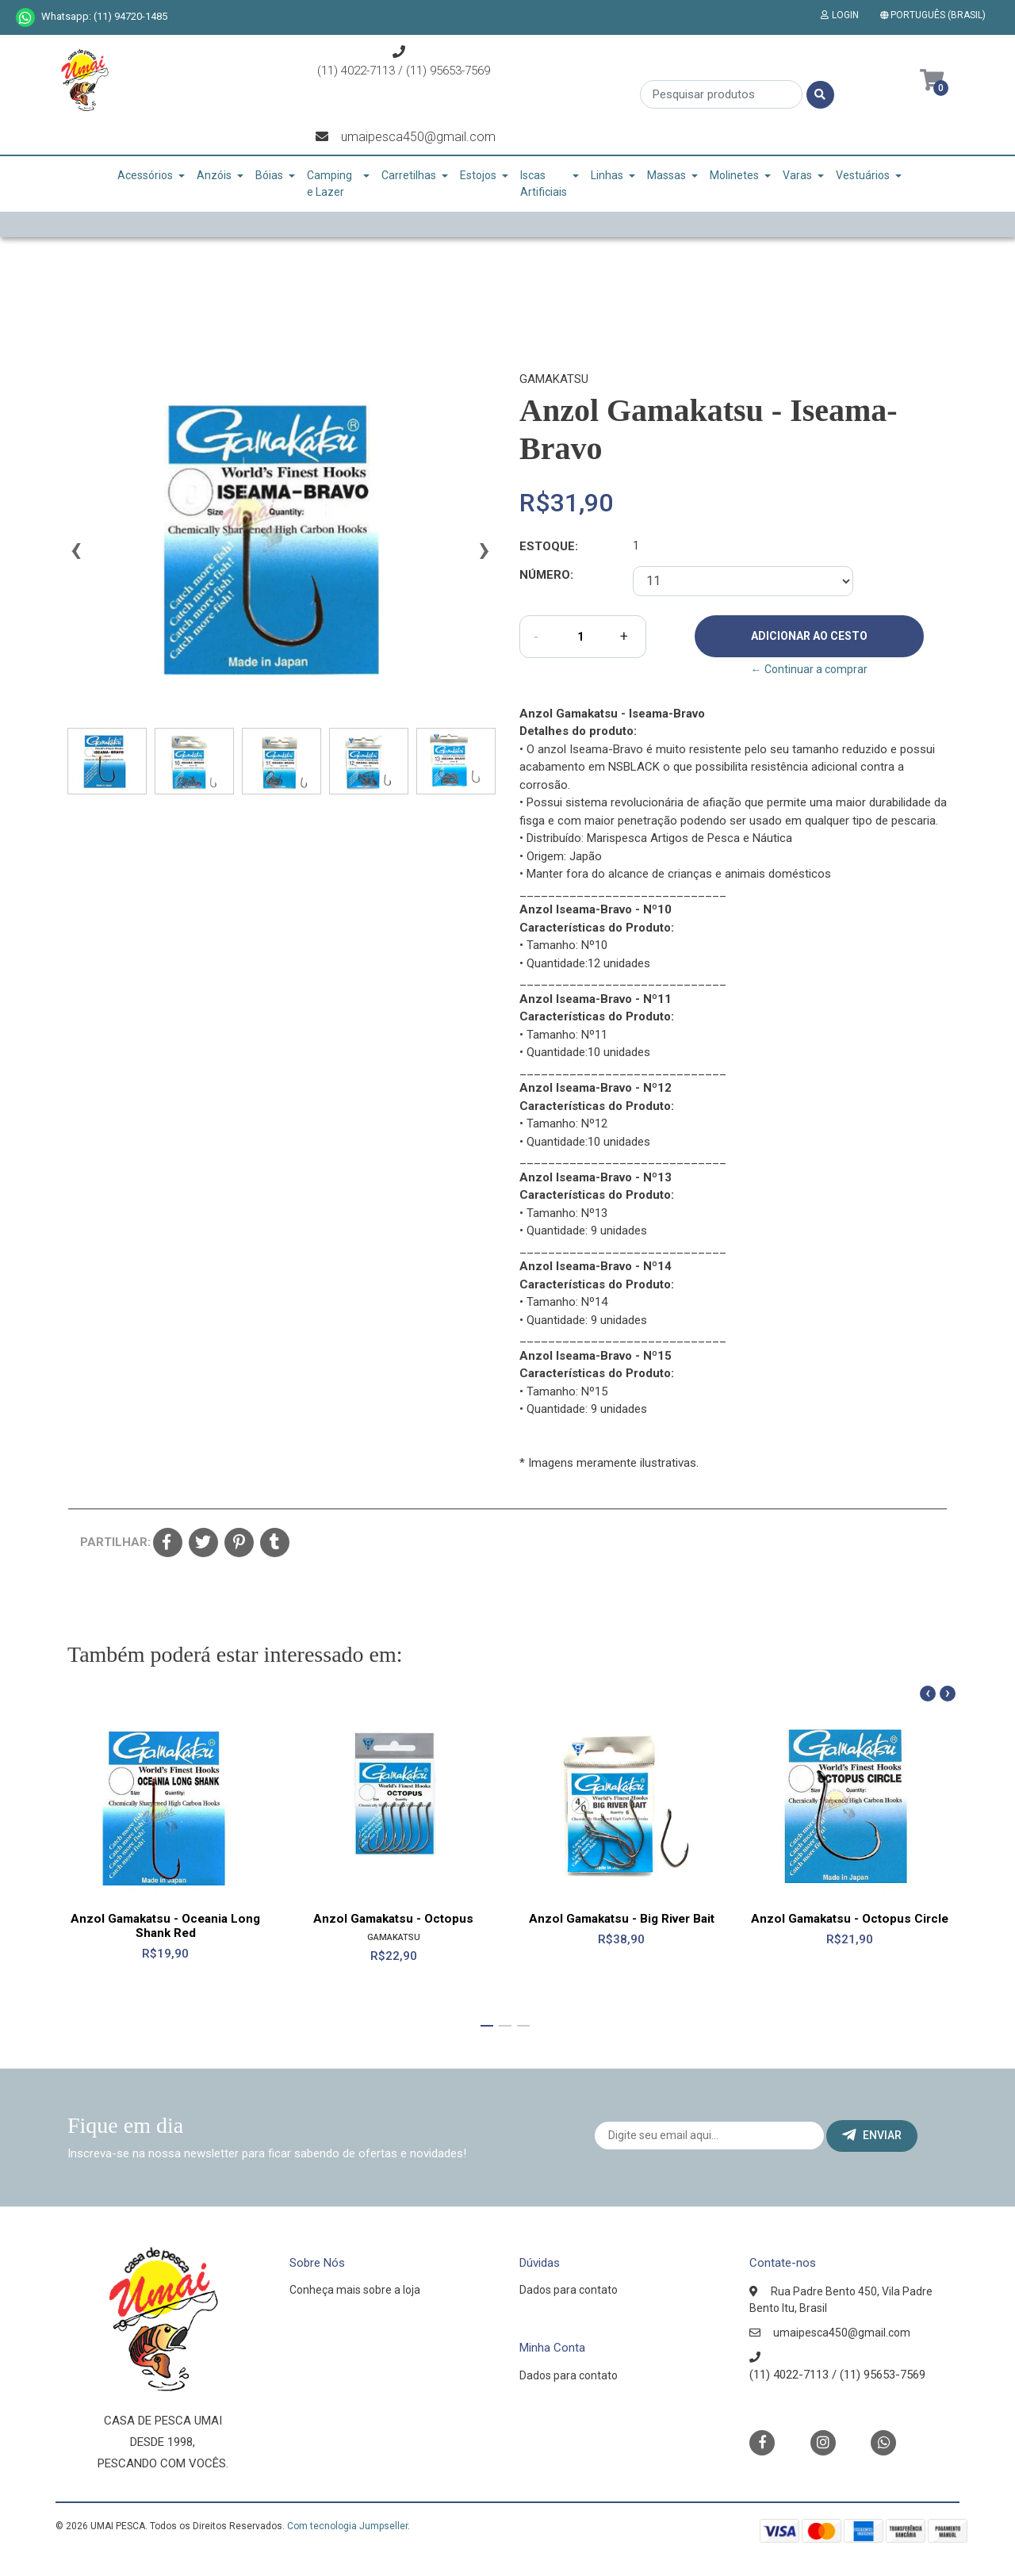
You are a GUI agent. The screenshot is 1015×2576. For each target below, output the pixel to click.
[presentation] (75, 556)
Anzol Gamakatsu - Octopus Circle (849, 1918)
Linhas (607, 175)
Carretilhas (408, 175)
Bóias (269, 175)
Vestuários (863, 175)
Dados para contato (568, 2289)
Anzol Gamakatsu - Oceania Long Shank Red (165, 1925)
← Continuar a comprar (809, 669)
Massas (666, 175)
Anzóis (214, 175)
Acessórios (145, 175)
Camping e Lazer (329, 183)
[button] (936, 15)
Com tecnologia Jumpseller (347, 2526)
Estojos (478, 175)
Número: (546, 575)
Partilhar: (110, 1542)
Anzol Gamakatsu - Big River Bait (621, 1918)
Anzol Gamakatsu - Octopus (393, 1918)
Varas (797, 175)
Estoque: (548, 546)
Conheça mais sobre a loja (354, 2289)
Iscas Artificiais (543, 183)
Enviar (872, 2135)
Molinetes (734, 175)
